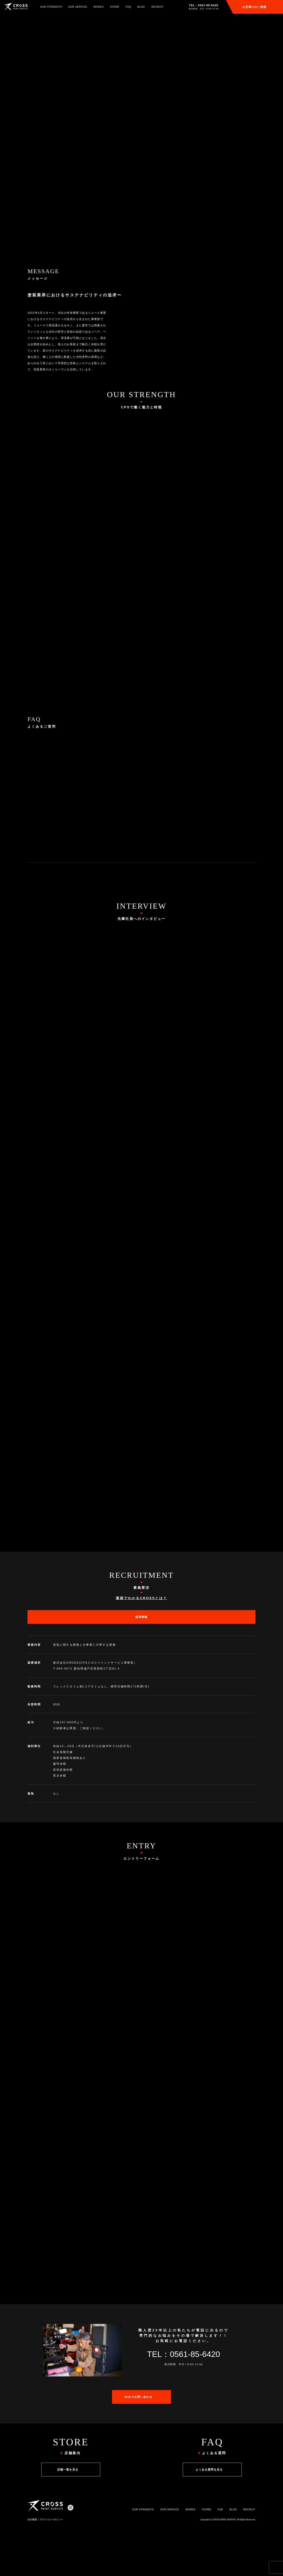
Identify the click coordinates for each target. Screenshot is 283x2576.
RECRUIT (157, 7)
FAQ (128, 7)
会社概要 (32, 2519)
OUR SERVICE (77, 7)
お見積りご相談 (254, 6)
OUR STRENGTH (51, 7)
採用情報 (141, 1617)
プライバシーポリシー (51, 2519)
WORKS (99, 7)
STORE (114, 7)
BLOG (141, 7)
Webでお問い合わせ (138, 2396)
